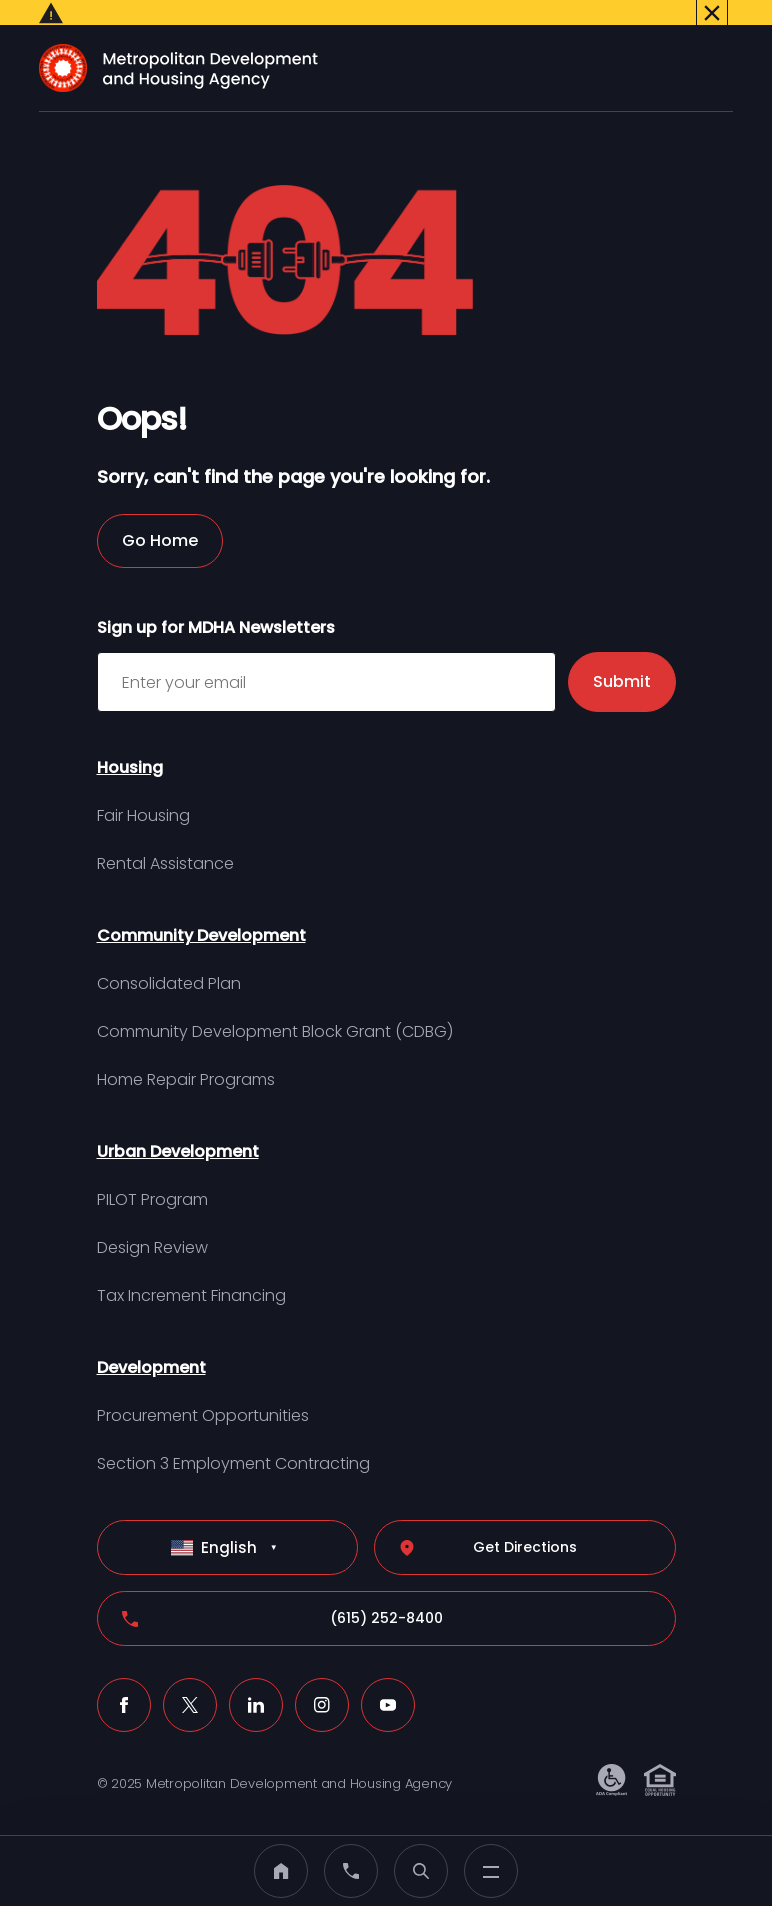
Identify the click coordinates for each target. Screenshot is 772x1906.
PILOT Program (152, 1176)
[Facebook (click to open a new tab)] (124, 1682)
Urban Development (178, 1128)
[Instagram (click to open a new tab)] (322, 1682)
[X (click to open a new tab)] (190, 1682)
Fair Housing (143, 792)
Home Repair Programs (186, 1056)
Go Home (160, 517)
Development (151, 1344)
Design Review (152, 1224)
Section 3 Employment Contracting (233, 1440)
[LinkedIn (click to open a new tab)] (256, 1682)
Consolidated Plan (169, 960)
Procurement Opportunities (203, 1392)
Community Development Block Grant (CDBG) (275, 1008)
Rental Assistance (165, 840)
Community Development (201, 912)
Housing (130, 744)
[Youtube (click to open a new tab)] (388, 1682)
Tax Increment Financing (191, 1272)
